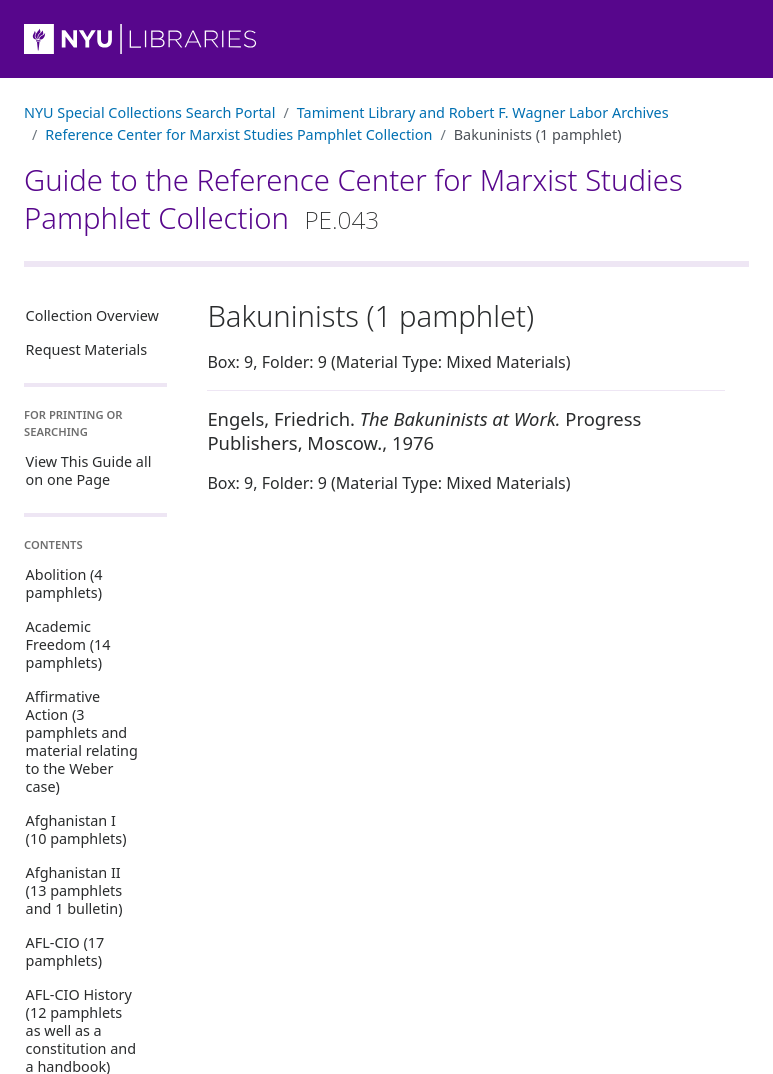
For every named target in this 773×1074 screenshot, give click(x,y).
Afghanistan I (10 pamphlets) (76, 829)
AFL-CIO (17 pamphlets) (65, 951)
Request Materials (87, 349)
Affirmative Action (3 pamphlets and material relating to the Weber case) (82, 741)
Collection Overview (92, 315)
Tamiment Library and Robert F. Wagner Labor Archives (483, 112)
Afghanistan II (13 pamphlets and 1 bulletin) (74, 890)
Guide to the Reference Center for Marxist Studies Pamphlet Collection (353, 199)
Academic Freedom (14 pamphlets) (68, 644)
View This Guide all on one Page (89, 470)
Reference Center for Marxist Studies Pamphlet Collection (238, 134)
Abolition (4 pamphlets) (64, 583)
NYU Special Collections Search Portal (149, 112)
